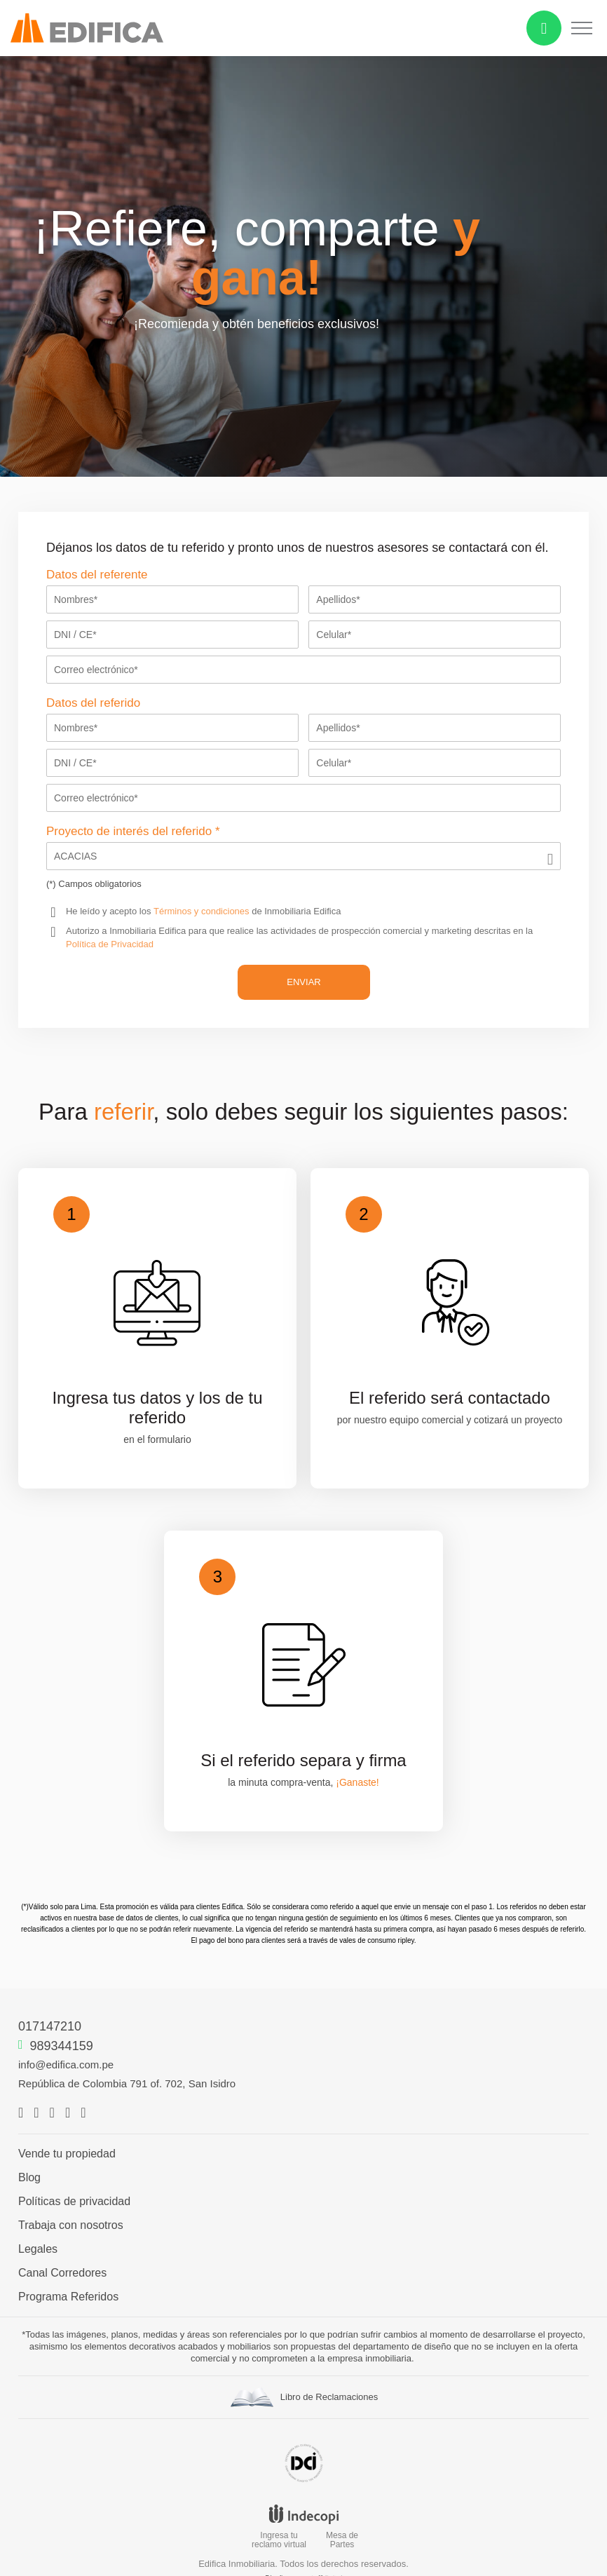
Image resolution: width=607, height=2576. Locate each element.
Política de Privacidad (110, 944)
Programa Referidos (68, 2297)
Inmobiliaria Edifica (147, 931)
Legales (37, 2249)
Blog (29, 2177)
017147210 (49, 2026)
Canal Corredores (62, 2273)
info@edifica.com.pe (66, 2064)
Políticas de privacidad (74, 2201)
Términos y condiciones (202, 911)
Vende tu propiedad (67, 2154)
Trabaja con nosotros (70, 2225)
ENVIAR (303, 982)
